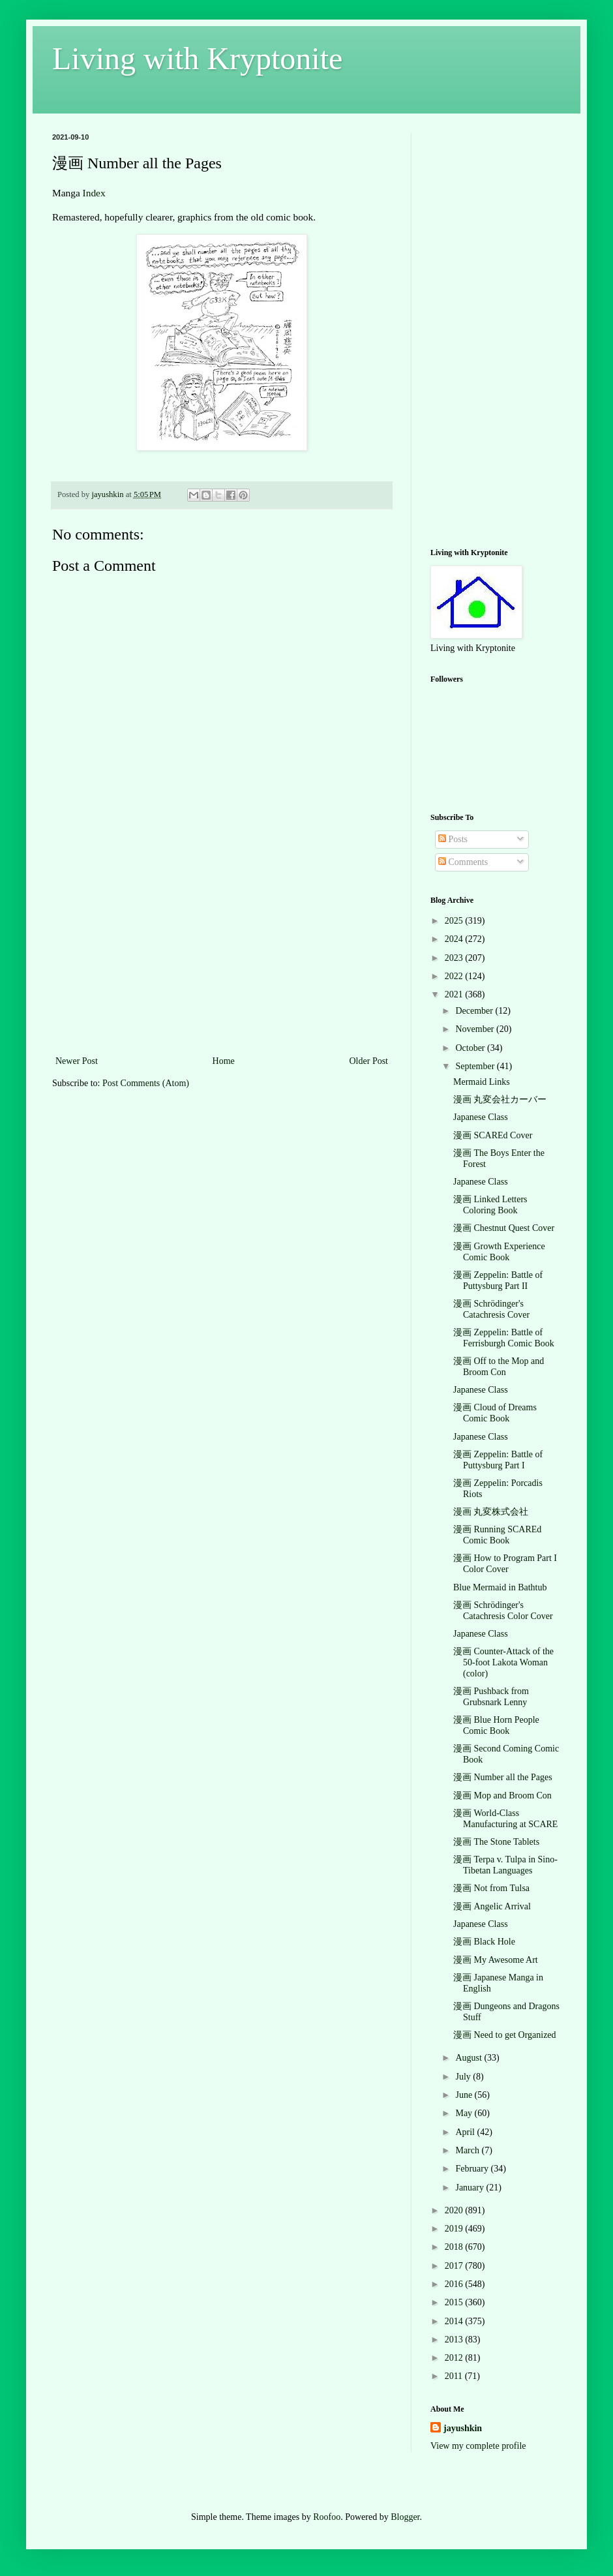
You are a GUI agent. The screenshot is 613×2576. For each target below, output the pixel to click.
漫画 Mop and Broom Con (502, 1795)
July (464, 2077)
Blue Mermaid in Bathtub (499, 1587)
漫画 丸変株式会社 (491, 1512)
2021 (455, 994)
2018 (455, 2247)
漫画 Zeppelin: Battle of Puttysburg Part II (498, 1280)
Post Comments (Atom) (145, 1083)
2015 (455, 2302)
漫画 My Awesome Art (495, 1960)
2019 (455, 2229)
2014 (455, 2321)
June (464, 2095)
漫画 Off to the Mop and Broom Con (498, 1366)
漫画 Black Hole (484, 1942)
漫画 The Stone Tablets (496, 1842)
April (466, 2132)
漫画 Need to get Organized (504, 2035)
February (472, 2169)
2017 (455, 2266)
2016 (455, 2284)
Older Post (369, 1061)
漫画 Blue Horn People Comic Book (496, 1725)
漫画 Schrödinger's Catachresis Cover (491, 1309)
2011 (455, 2376)
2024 (455, 939)
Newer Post (76, 1061)
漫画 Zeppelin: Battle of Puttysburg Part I (498, 1459)
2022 (455, 976)
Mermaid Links (481, 1082)
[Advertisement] (222, 955)
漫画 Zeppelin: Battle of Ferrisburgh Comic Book (503, 1337)
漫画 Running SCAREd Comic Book (497, 1534)
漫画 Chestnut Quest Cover (503, 1228)
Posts (453, 839)
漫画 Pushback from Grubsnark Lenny (491, 1696)
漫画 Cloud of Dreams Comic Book (495, 1412)
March (468, 2150)
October (471, 1048)
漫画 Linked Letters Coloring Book (490, 1204)
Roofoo (326, 2517)
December (475, 1011)
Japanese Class (480, 1117)
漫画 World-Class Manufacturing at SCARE (505, 1818)
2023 (455, 958)
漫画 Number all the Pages (502, 1777)
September (475, 1066)
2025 (455, 921)
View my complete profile (478, 2446)
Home (224, 1061)
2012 (455, 2358)
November (475, 1029)
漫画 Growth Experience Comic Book (499, 1251)
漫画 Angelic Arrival (492, 1906)
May (464, 2113)
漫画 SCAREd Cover (492, 1135)
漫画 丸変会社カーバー (500, 1099)
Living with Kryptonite (197, 58)
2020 (455, 2210)
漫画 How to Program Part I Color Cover (505, 1563)
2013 (455, 2339)
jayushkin (462, 2428)
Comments (463, 862)
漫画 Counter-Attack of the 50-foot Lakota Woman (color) (503, 1662)
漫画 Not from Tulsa (491, 1888)
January (470, 2187)
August (469, 2058)
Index (94, 192)
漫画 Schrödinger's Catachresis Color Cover (503, 1610)
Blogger (405, 2517)
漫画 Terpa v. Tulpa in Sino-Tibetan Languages (505, 1865)
